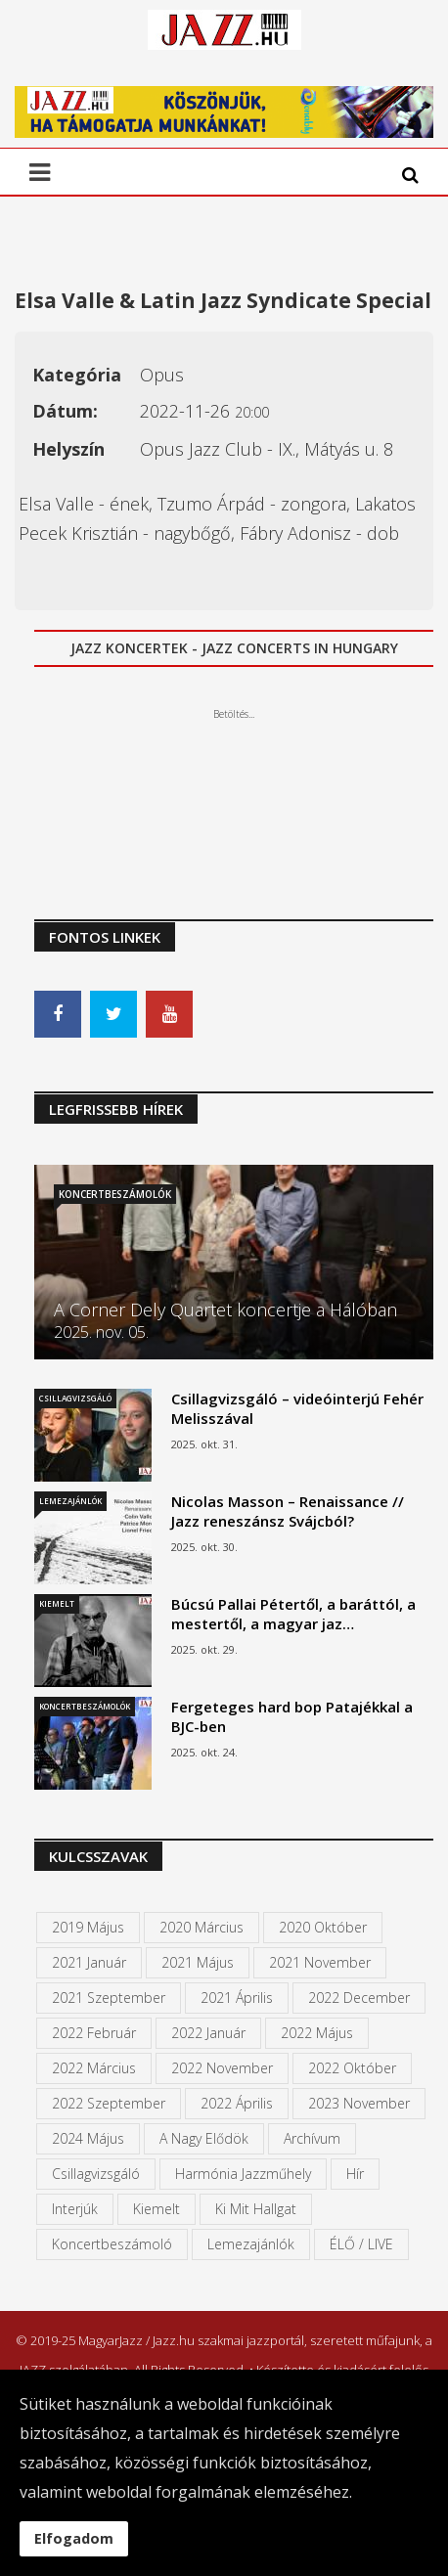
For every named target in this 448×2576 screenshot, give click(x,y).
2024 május (88, 2138)
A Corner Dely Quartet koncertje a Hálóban (225, 1309)
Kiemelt (56, 1603)
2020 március (201, 1927)
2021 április (237, 1997)
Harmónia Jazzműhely (243, 2173)
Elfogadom (73, 2538)
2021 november (320, 1962)
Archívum (312, 2138)
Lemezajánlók (70, 1500)
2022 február (94, 2032)
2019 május (88, 1927)
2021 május (197, 1962)
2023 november (359, 2103)
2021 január (89, 1962)
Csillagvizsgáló (75, 1398)
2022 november (222, 2068)
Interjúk (75, 2208)
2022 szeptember (108, 2103)
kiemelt (156, 2208)
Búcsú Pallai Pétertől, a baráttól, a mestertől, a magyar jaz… (293, 1613)
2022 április (237, 2103)
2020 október (323, 1927)
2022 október (352, 2068)
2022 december (359, 1997)
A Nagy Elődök (203, 2138)
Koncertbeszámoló (112, 2244)
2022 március (94, 2068)
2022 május (317, 2032)
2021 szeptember (108, 1997)
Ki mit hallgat (255, 2208)
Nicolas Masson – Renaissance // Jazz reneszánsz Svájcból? (287, 1511)
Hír (355, 2173)
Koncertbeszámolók (115, 1194)
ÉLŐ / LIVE (361, 2244)
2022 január (208, 2032)
